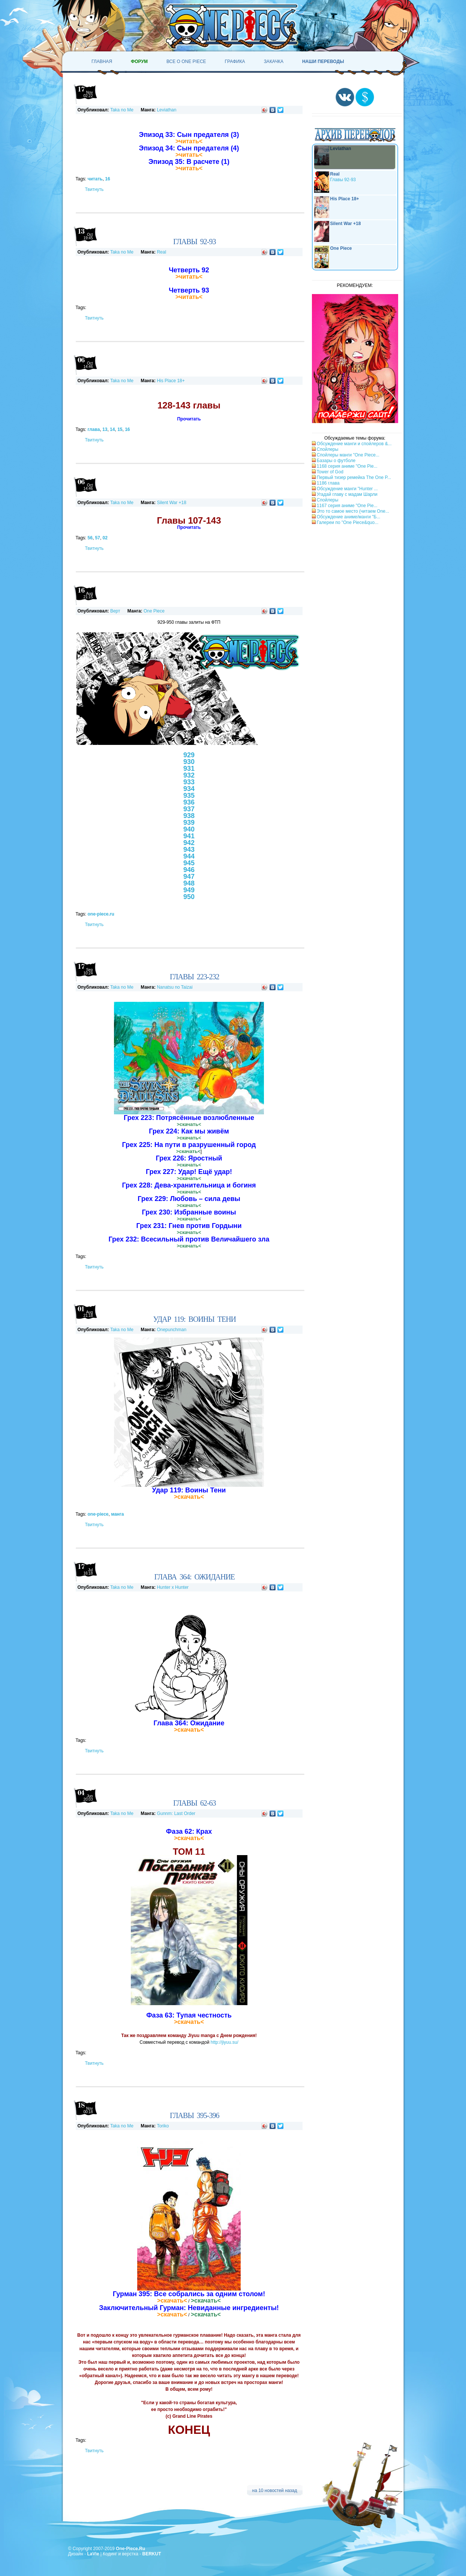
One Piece (154, 611)
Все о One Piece (186, 61)
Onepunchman (171, 1329)
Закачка (273, 61)
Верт (115, 611)
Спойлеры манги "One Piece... (347, 455)
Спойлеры (327, 449)
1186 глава (328, 483)
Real (161, 252)
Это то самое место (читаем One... (353, 511)
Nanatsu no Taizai (174, 987)
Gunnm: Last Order (176, 1813)
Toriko (163, 2126)
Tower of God (329, 471)
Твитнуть (94, 189)
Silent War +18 (171, 502)
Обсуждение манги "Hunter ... (347, 488)
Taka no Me (121, 110)
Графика (235, 61)
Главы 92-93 (335, 182)
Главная (101, 61)
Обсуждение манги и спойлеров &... (354, 443)
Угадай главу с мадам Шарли (347, 494)
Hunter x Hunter (173, 1587)
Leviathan (166, 110)
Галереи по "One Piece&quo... (347, 522)
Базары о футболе (336, 460)
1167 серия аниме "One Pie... (347, 505)
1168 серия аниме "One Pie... (347, 466)
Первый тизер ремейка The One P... (353, 477)
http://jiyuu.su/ (224, 2042)
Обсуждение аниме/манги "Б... (348, 516)
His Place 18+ (170, 380)
